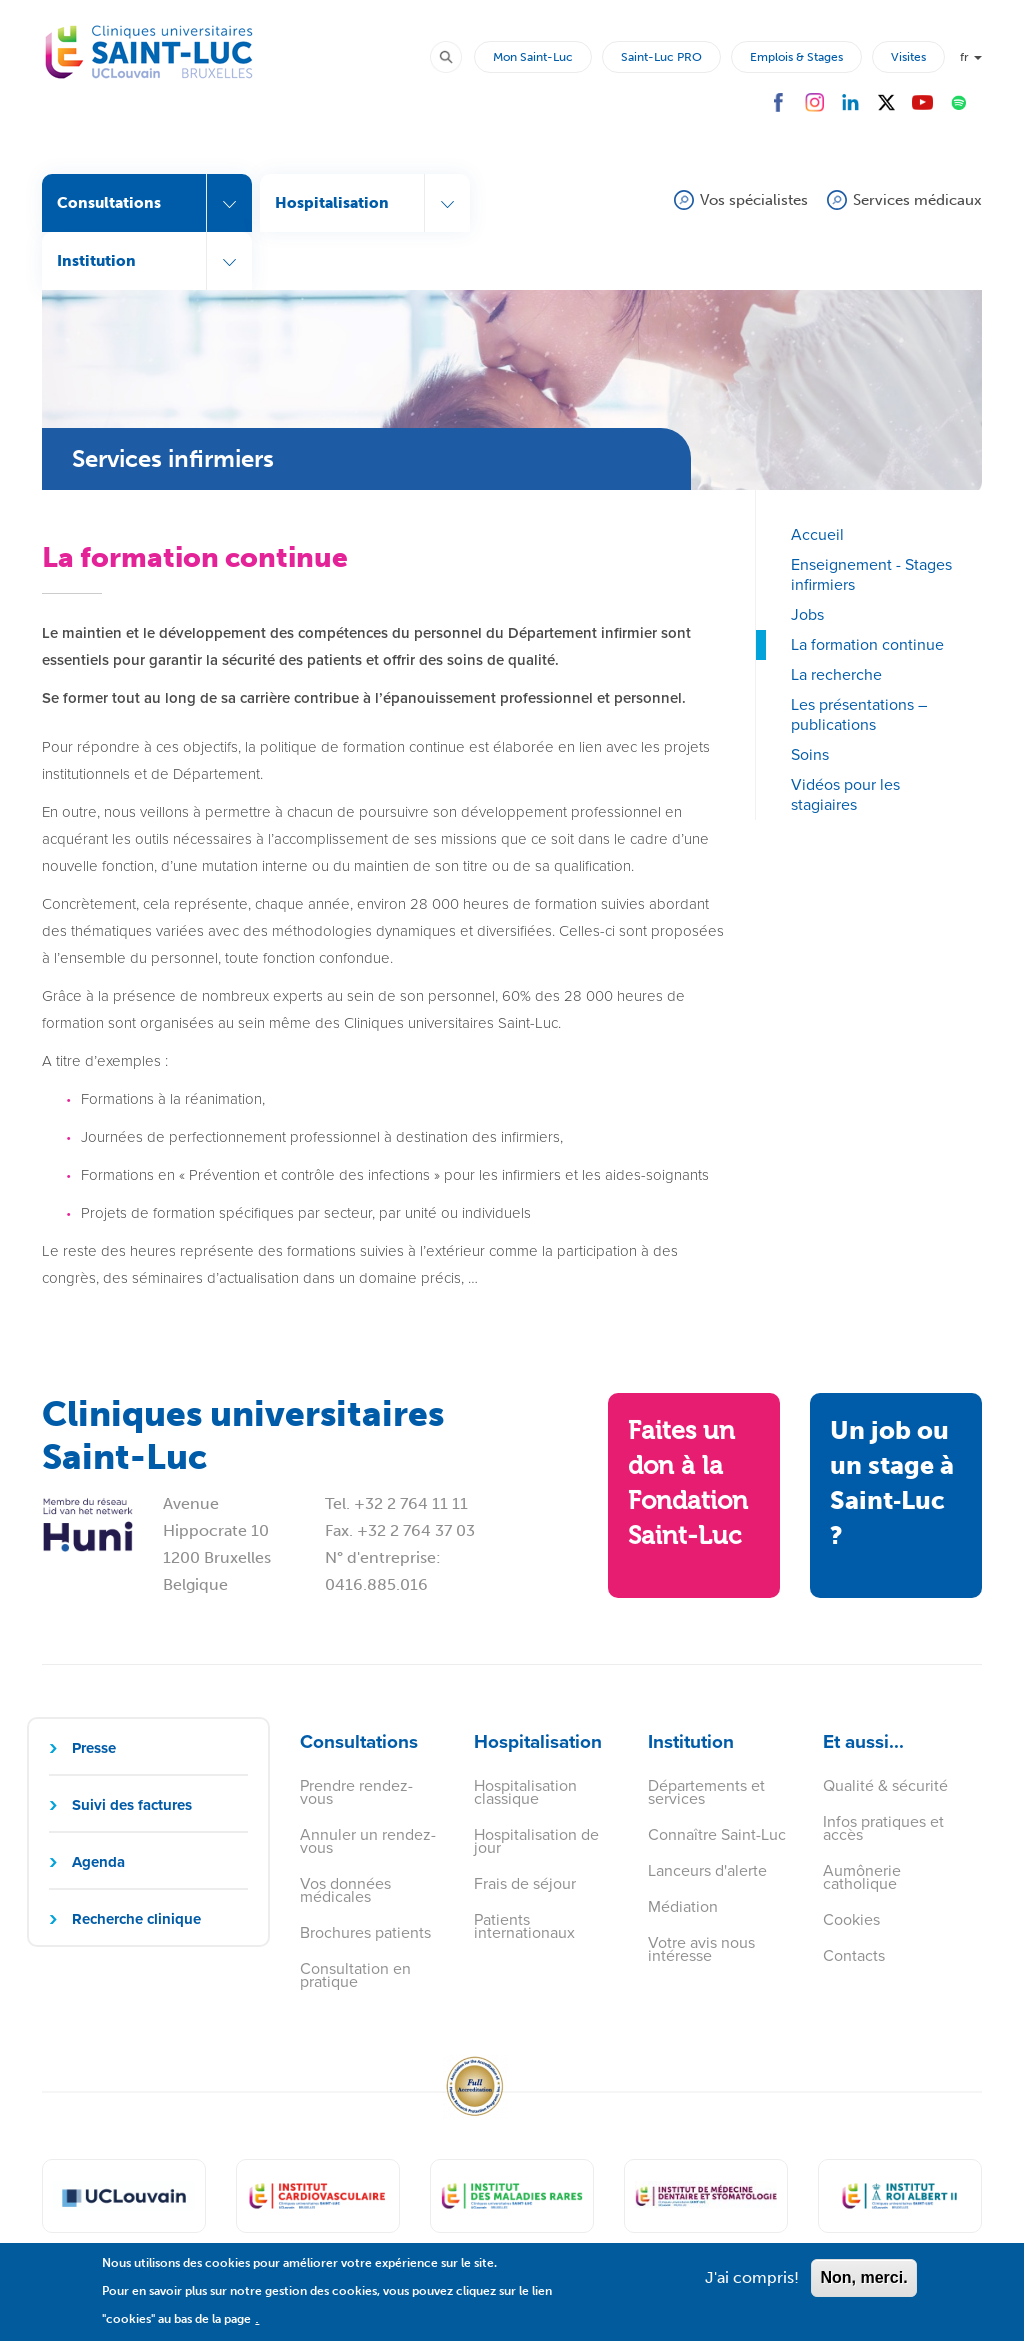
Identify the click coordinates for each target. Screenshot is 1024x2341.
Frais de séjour (525, 1883)
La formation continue (867, 644)
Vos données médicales (345, 1890)
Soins (810, 754)
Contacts (854, 1955)
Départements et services (706, 1792)
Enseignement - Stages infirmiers (871, 574)
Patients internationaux (524, 1926)
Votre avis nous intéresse (701, 1949)
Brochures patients (365, 1932)
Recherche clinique (136, 1919)
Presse (94, 1748)
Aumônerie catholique (862, 1877)
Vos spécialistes (754, 200)
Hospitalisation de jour (536, 1841)
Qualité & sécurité (885, 1785)
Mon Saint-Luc (533, 57)
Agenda (98, 1862)
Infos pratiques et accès (883, 1828)
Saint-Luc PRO (661, 57)
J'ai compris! (752, 2287)
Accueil (817, 534)
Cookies (851, 1919)
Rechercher (455, 56)
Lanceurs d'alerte (707, 1870)
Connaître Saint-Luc (717, 1834)
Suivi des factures (132, 1805)
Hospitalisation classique (525, 1792)
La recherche (836, 674)
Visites (908, 57)
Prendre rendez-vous (356, 1792)
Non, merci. (863, 2287)
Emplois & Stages (796, 57)
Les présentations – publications (859, 714)
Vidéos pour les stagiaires (845, 794)
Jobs (807, 614)
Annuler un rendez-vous (368, 1841)
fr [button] (971, 57)
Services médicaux (917, 200)
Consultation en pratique (355, 1975)
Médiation (683, 1906)
